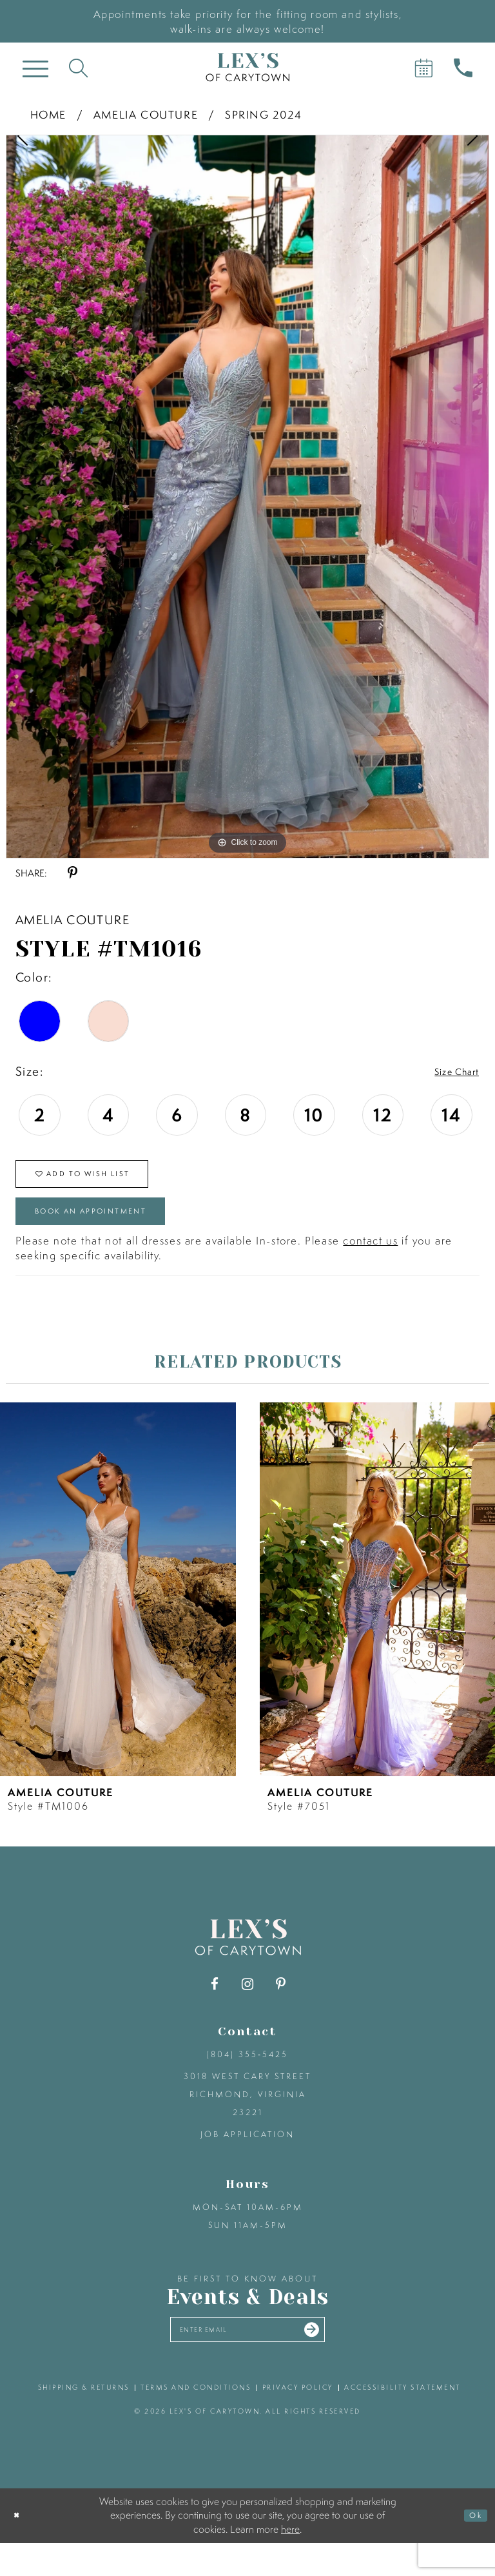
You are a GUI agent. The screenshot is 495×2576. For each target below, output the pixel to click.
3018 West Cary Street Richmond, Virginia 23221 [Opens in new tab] (247, 2118)
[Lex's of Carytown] (247, 67)
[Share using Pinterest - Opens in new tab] (72, 873)
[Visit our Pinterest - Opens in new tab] (280, 2008)
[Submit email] (334, 2358)
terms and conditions (196, 2420)
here (290, 2562)
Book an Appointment (118, 1231)
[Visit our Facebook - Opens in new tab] (215, 2008)
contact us (370, 1264)
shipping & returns (84, 2420)
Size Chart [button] (448, 1071)
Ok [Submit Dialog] (472, 2548)
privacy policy (297, 2420)
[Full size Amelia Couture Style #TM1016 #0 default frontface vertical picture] (247, 496)
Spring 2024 (263, 114)
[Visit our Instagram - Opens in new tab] (248, 2008)
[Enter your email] (248, 2358)
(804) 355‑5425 (247, 2078)
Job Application (247, 2158)
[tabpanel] (247, 496)
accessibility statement (402, 2420)
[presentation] (118, 1613)
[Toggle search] (78, 67)
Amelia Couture (145, 114)
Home (48, 114)
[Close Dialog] (20, 2548)
